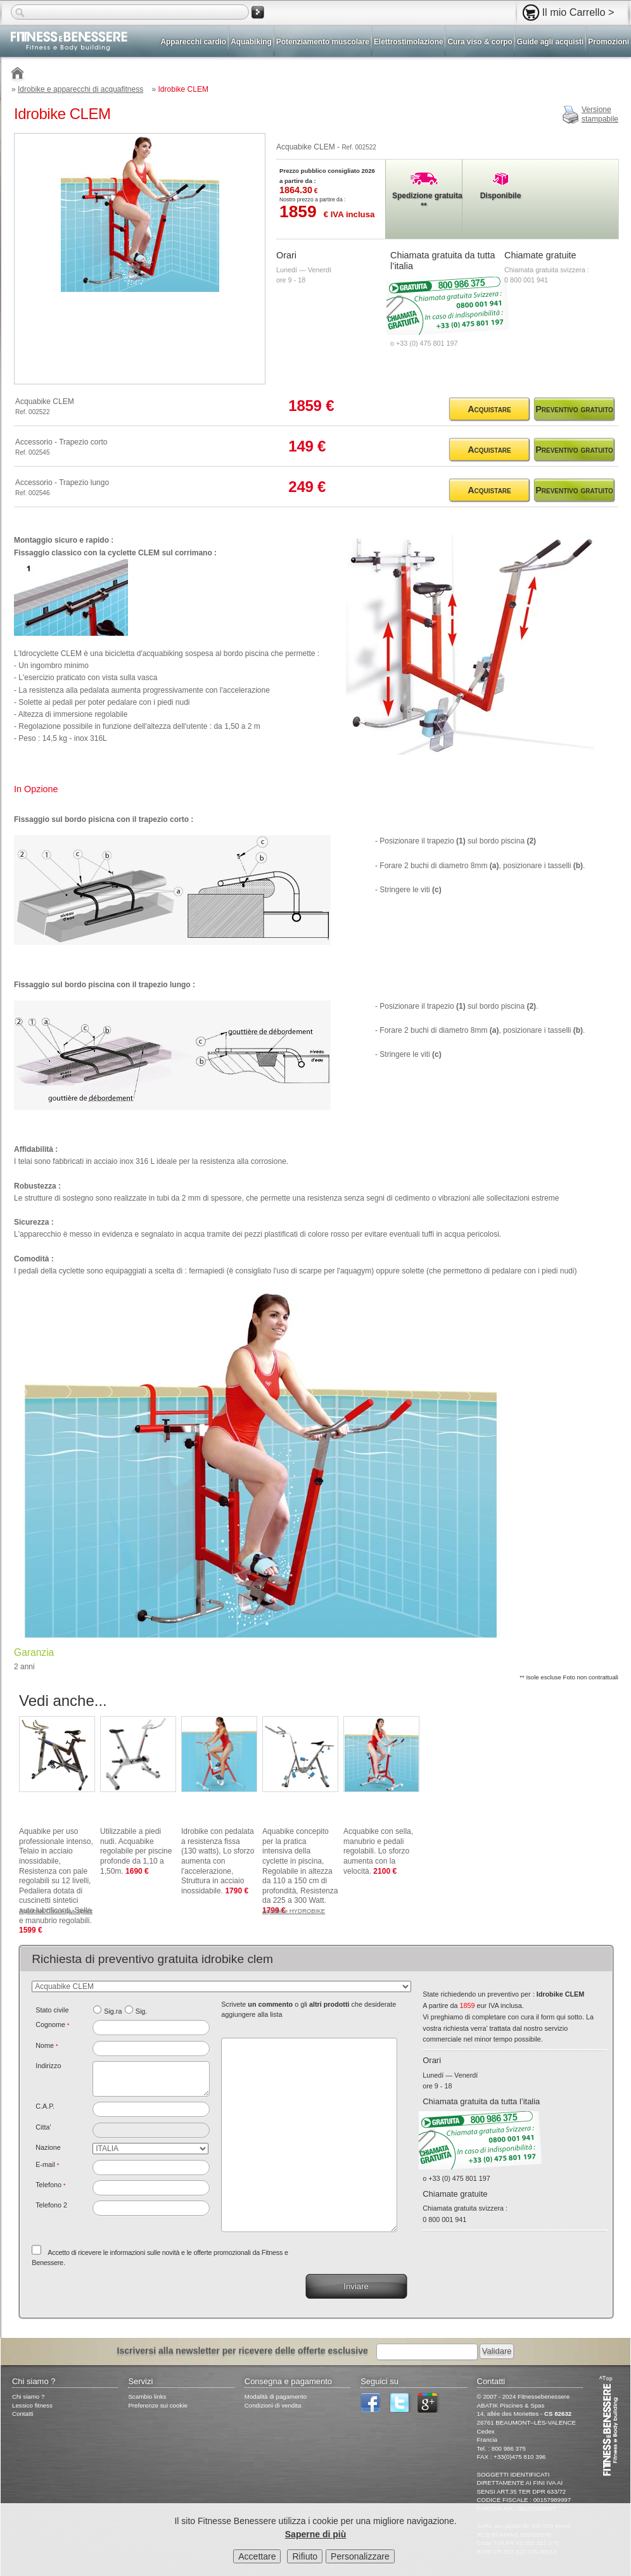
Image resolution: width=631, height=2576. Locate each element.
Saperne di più (315, 2534)
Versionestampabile (600, 114)
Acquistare (489, 409)
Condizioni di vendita (273, 2405)
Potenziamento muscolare (322, 41)
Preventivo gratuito (574, 409)
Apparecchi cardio (194, 41)
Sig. (142, 2011)
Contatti (23, 2413)
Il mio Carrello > (578, 12)
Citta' (43, 2127)
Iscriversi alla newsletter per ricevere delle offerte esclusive (242, 2351)
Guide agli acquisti (550, 41)
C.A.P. (44, 2106)
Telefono (50, 2184)
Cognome (52, 2024)
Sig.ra (113, 2011)
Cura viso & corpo (479, 41)
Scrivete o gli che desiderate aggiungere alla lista (308, 2009)
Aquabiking (251, 41)
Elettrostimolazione (408, 41)
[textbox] (151, 2109)
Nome (46, 2045)
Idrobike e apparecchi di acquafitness (80, 89)
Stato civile (51, 2010)
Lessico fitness (32, 2405)
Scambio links (147, 2396)
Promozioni (608, 41)
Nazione (48, 2147)
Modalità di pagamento (276, 2396)
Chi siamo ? (28, 2396)
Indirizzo (48, 2065)
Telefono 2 (51, 2205)
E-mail (47, 2164)
